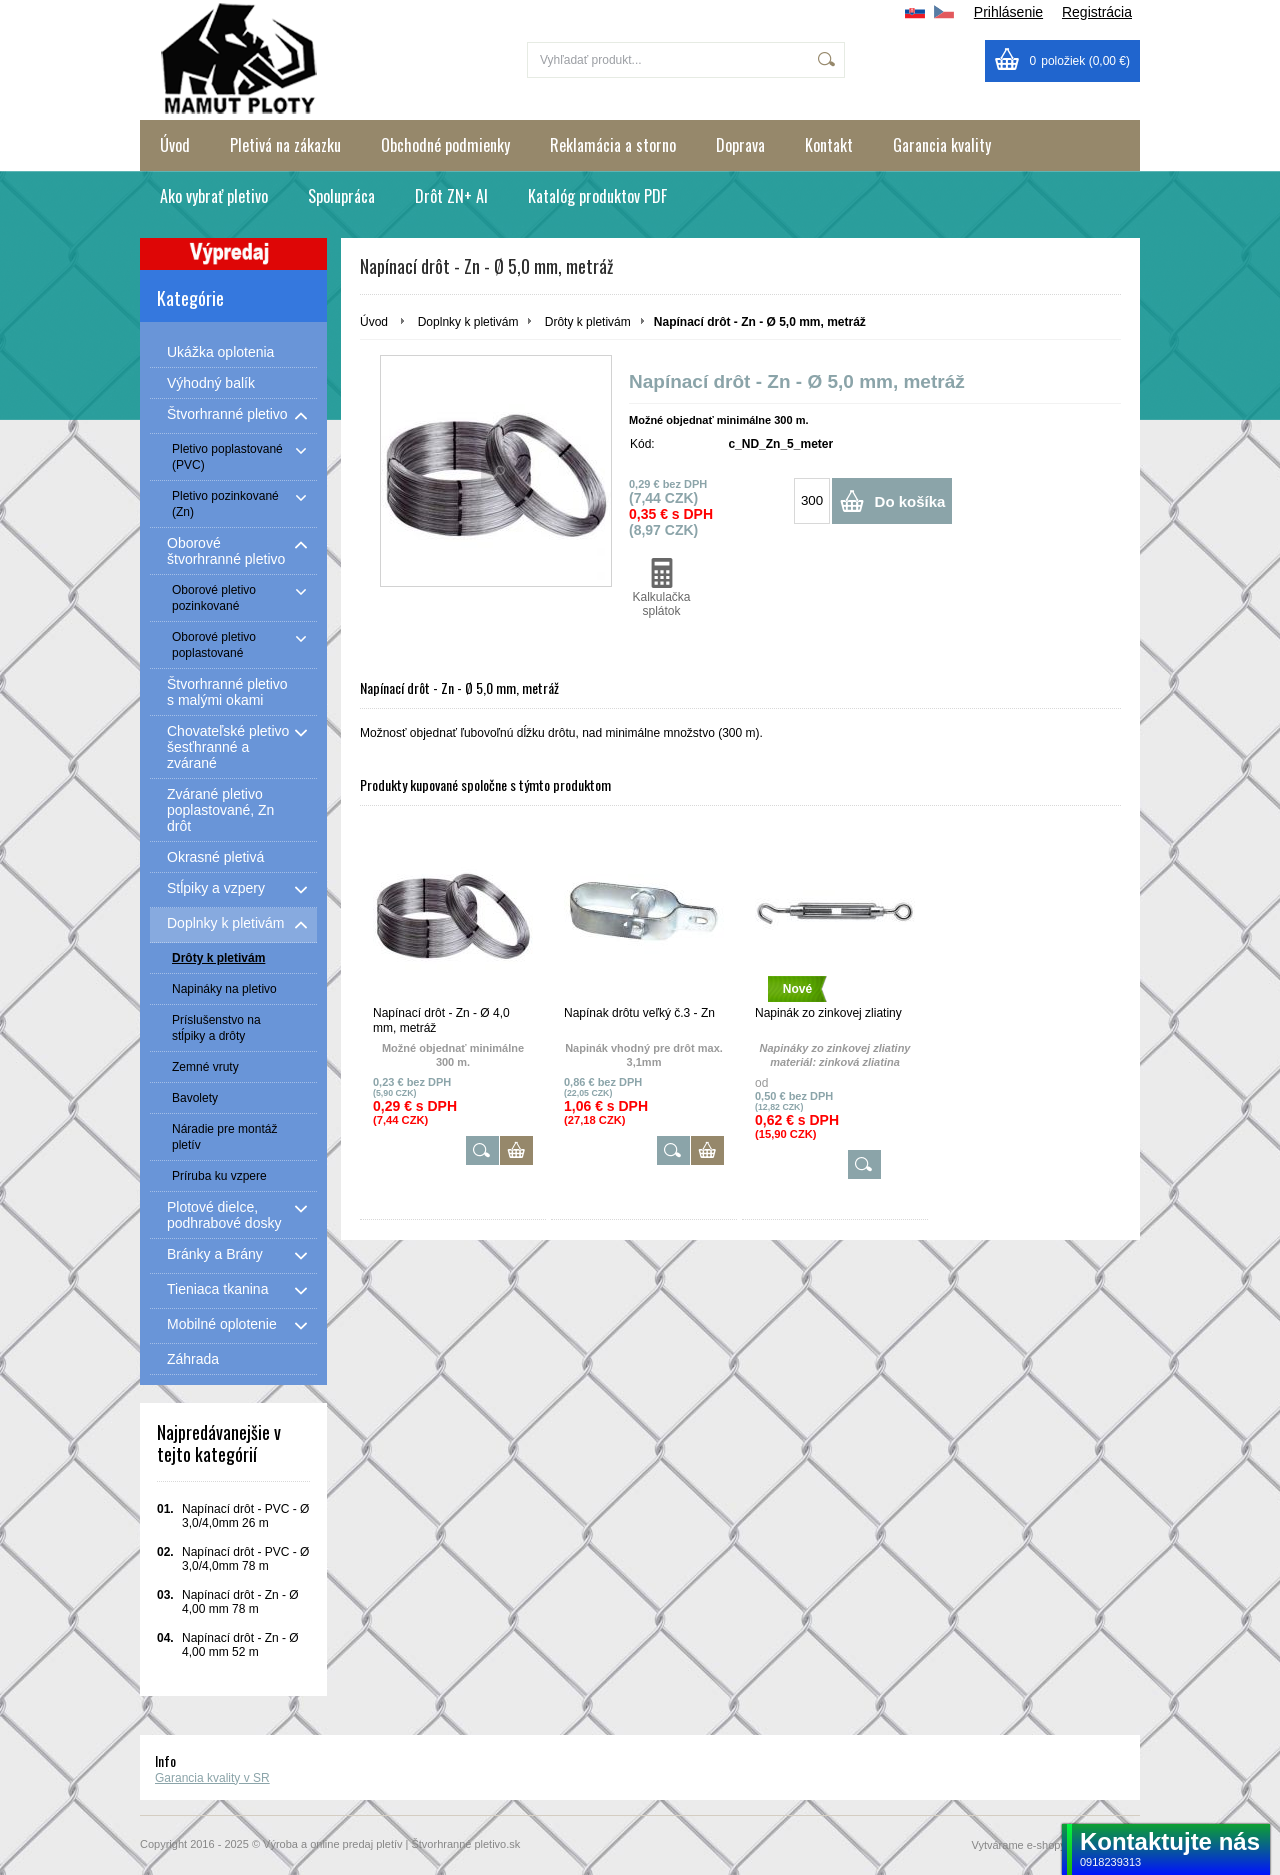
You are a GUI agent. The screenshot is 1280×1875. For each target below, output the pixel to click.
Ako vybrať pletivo (214, 196)
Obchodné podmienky (445, 145)
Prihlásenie (1008, 12)
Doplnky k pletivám (468, 322)
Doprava (740, 145)
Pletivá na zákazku (285, 145)
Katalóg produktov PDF (597, 196)
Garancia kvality (942, 145)
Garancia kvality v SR (212, 1778)
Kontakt (829, 145)
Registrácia (1097, 12)
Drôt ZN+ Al (451, 196)
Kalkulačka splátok (661, 588)
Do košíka (910, 501)
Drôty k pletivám (588, 322)
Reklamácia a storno (613, 145)
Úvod (175, 145)
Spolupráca (341, 196)
